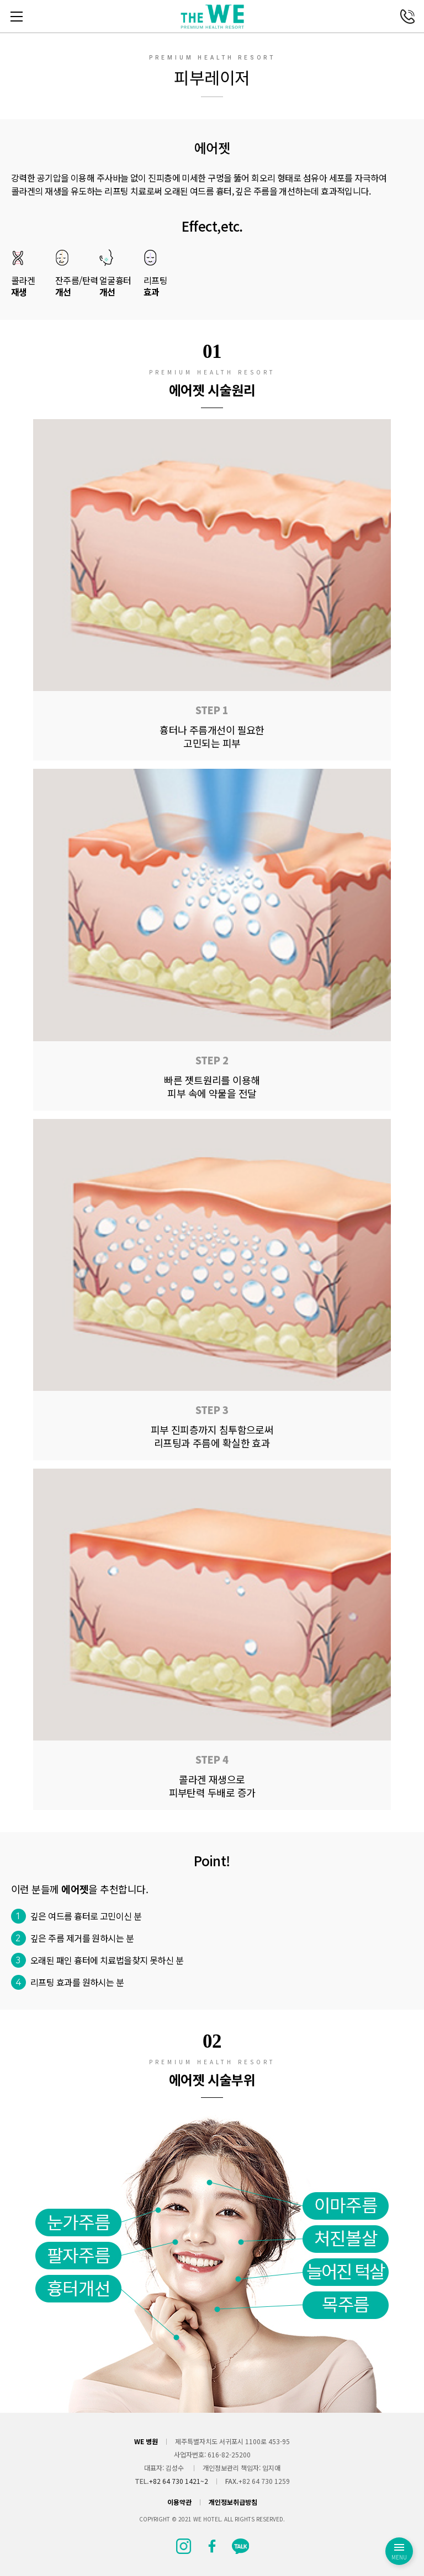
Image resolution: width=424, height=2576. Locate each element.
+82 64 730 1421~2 (178, 2481)
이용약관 (179, 2502)
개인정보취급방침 (233, 2502)
